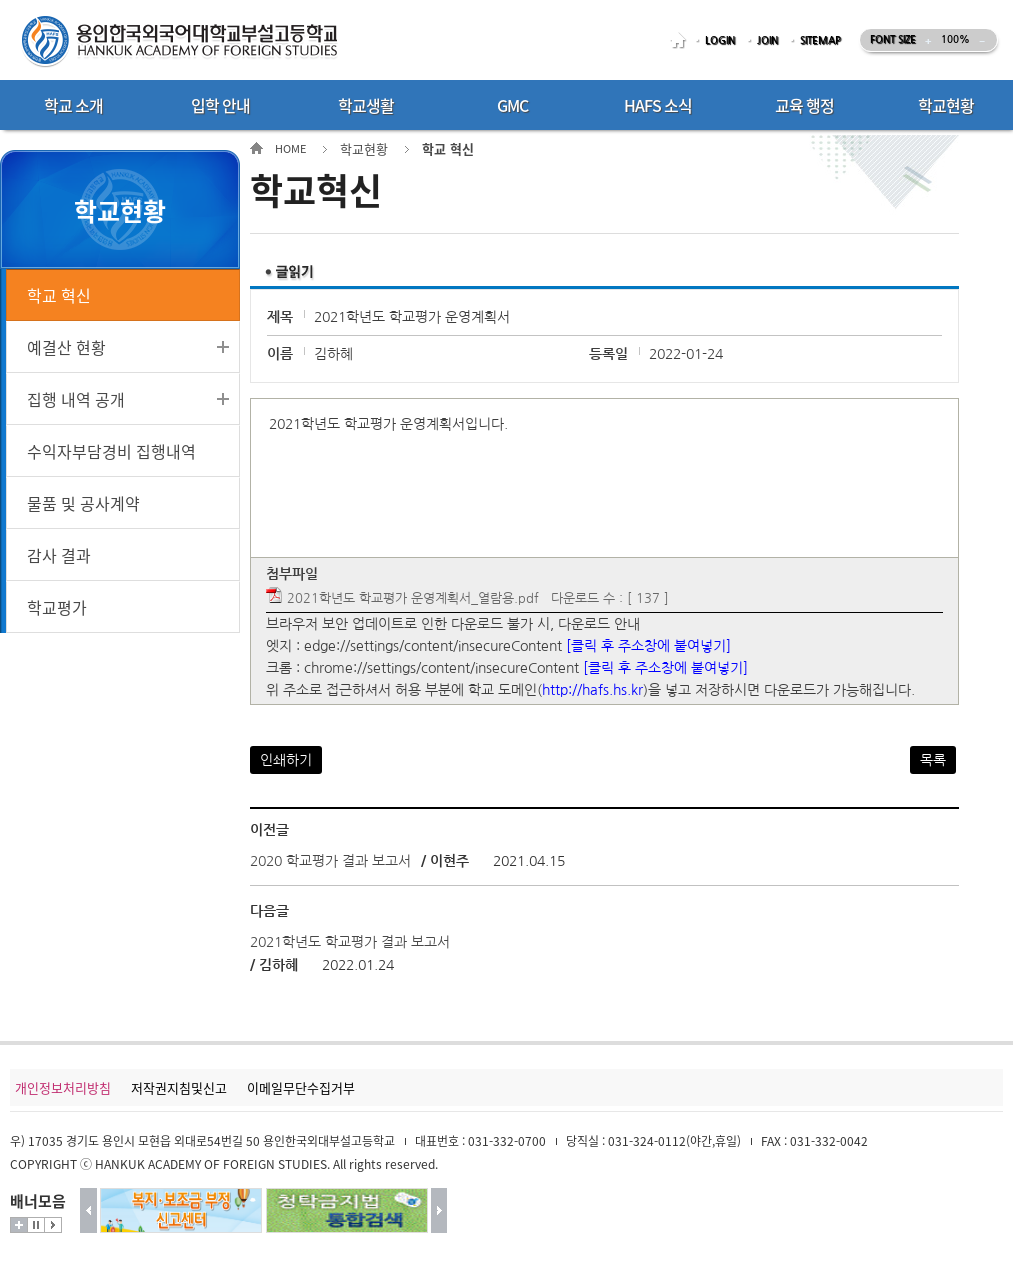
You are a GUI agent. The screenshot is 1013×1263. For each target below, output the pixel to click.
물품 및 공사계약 (83, 503)
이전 (88, 1210)
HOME (681, 40)
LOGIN (720, 40)
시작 (53, 1225)
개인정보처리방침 (63, 1087)
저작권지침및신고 (179, 1087)
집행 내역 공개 (76, 399)
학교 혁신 (59, 295)
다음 (439, 1210)
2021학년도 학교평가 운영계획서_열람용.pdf (413, 598)
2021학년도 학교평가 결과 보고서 (350, 942)
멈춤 (36, 1225)
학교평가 (57, 607)
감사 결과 (59, 555)
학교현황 (364, 148)
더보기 (19, 1225)
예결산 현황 (66, 347)
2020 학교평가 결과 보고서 (330, 861)
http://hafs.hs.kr (592, 690)
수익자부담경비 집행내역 (111, 451)
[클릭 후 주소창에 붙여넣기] (648, 646)
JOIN (767, 40)
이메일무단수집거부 (301, 1087)
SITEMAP (820, 40)
